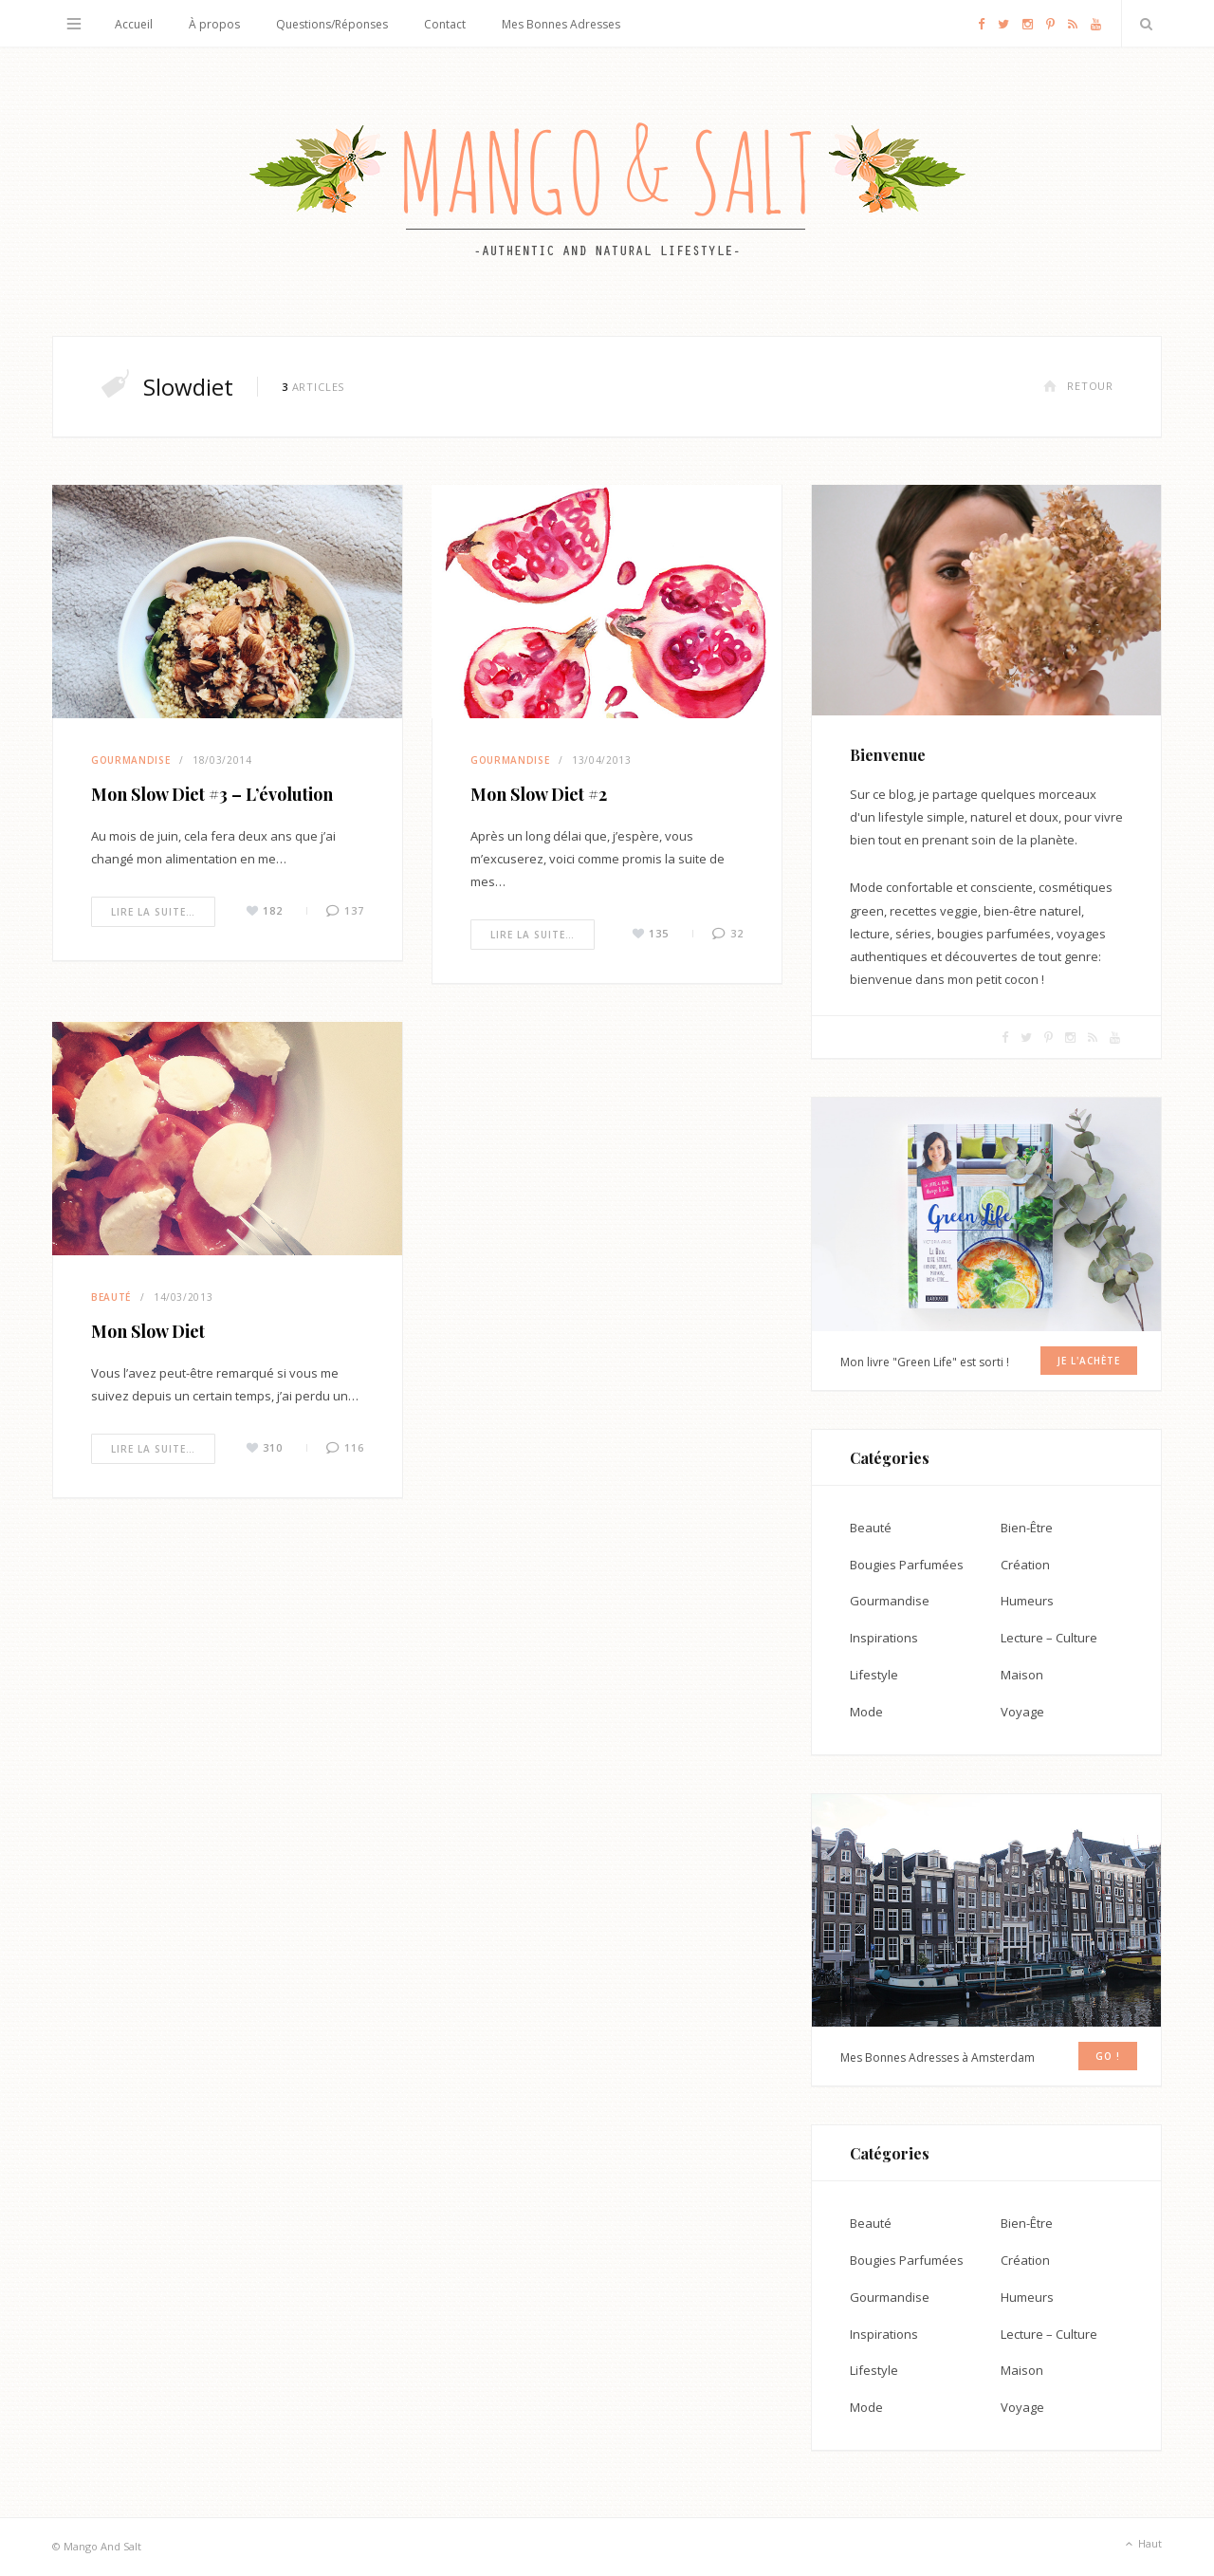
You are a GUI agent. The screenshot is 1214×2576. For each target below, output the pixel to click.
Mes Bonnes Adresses (561, 24)
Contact (445, 24)
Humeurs (1027, 1600)
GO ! (1107, 2056)
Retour (1078, 386)
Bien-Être (1027, 1527)
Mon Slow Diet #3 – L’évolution (212, 794)
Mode (866, 1711)
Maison (1022, 1674)
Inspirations (884, 1637)
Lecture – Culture (1049, 1637)
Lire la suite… (153, 911)
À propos (214, 24)
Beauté (111, 1297)
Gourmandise (130, 760)
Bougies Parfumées (907, 1564)
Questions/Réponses (332, 24)
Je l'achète (1089, 1360)
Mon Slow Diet (148, 1331)
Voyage (1022, 1711)
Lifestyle (874, 1674)
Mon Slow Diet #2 (538, 794)
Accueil (134, 24)
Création (1025, 1564)
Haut (1142, 2544)
